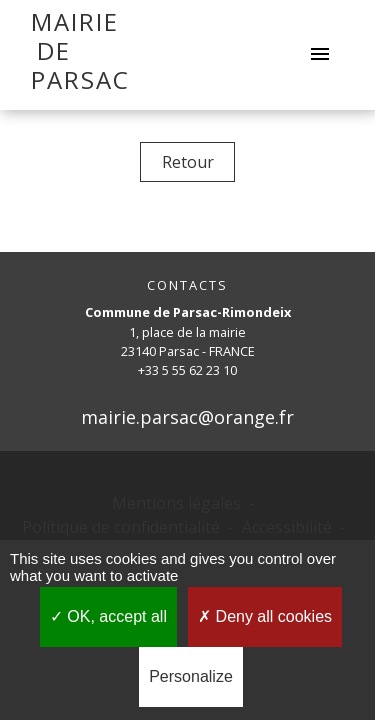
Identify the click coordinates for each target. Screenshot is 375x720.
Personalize (191, 676)
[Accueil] (53, 55)
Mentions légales (176, 503)
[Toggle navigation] (320, 55)
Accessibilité (287, 527)
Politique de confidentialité (121, 527)
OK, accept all (108, 616)
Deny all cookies (265, 616)
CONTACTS (187, 285)
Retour (188, 162)
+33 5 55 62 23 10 (187, 370)
